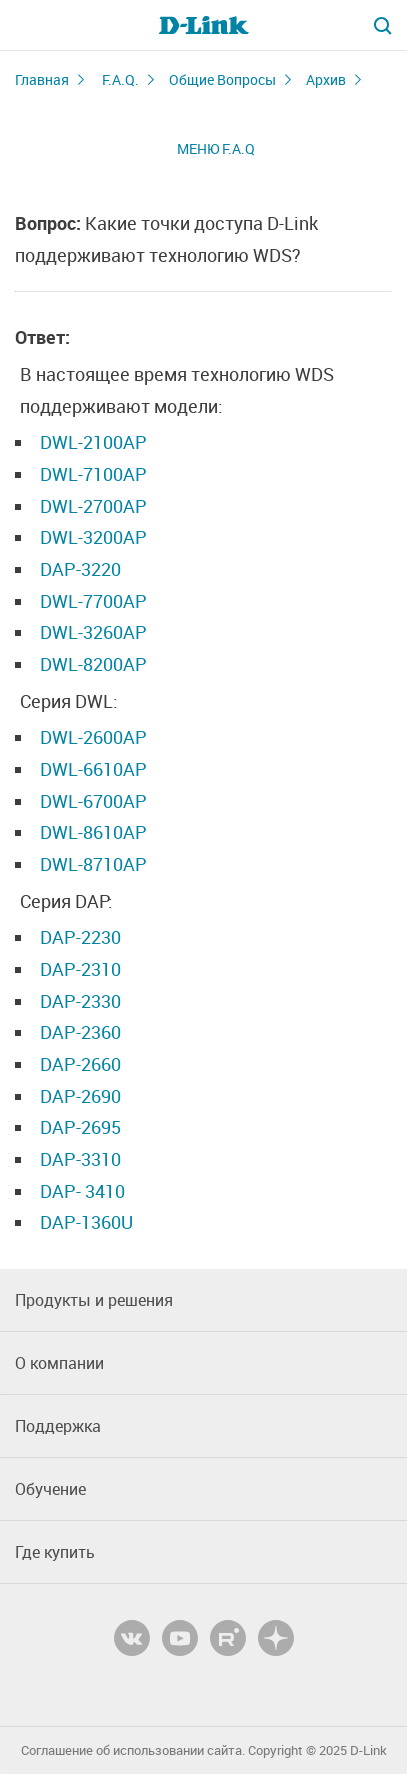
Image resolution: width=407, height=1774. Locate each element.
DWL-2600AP (93, 737)
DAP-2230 (80, 937)
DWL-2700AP (93, 506)
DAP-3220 (80, 569)
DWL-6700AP (93, 801)
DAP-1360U (86, 1222)
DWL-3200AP (93, 537)
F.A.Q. (120, 79)
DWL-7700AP (93, 601)
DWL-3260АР (93, 632)
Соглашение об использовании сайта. (133, 1750)
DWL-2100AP (93, 442)
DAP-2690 (80, 1096)
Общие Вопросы (222, 79)
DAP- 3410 (82, 1191)
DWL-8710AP (93, 864)
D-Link (368, 1750)
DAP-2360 (80, 1032)
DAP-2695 (80, 1127)
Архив (326, 79)
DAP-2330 (80, 1001)
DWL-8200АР (93, 664)
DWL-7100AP (93, 474)
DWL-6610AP (93, 769)
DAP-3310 (80, 1159)
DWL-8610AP (93, 832)
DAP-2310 (80, 969)
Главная (42, 79)
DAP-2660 (80, 1064)
